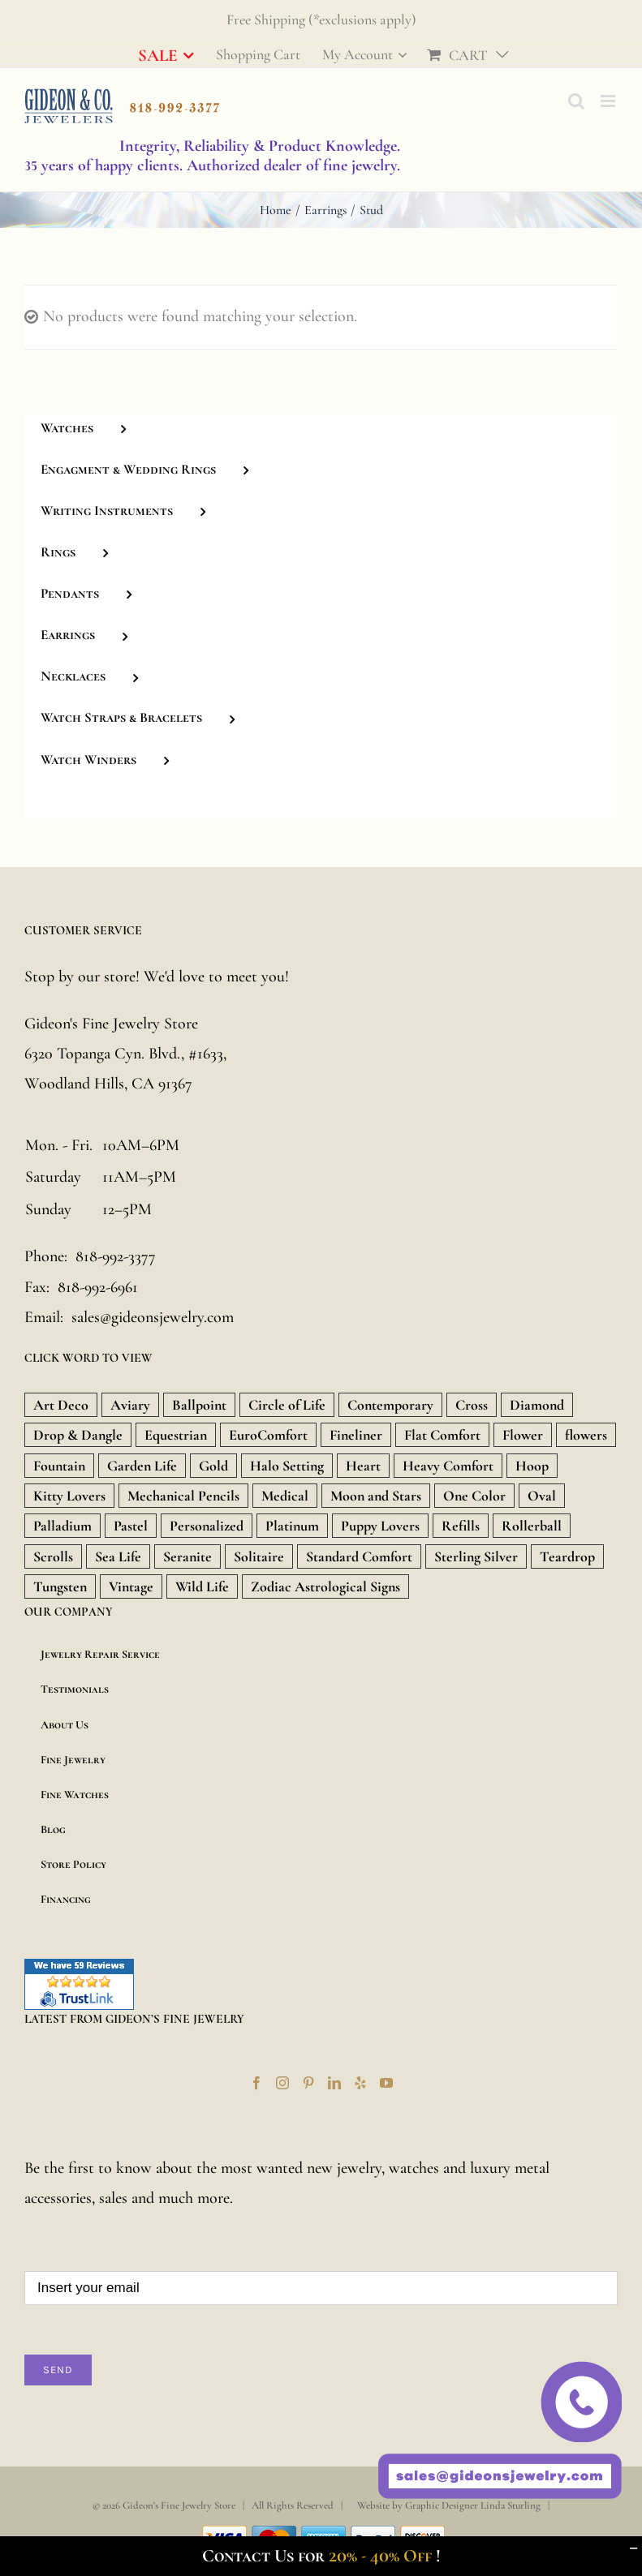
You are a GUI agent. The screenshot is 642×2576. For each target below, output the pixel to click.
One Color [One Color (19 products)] (474, 1496)
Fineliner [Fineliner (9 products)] (356, 1435)
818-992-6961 (98, 1287)
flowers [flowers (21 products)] (586, 1435)
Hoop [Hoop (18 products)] (532, 1466)
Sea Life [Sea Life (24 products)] (118, 1556)
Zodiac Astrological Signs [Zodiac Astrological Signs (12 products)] (325, 1586)
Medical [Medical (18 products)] (284, 1496)
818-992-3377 (115, 1256)
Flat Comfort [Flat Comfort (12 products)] (442, 1435)
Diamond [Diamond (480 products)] (537, 1405)
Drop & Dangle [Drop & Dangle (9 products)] (78, 1435)
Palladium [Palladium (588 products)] (62, 1526)
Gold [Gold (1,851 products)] (213, 1466)
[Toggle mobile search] (576, 100)
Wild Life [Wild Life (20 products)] (202, 1586)
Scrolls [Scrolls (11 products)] (53, 1556)
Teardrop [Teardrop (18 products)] (567, 1556)
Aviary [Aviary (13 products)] (130, 1405)
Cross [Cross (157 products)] (471, 1405)
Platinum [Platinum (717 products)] (292, 1526)
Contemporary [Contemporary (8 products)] (390, 1405)
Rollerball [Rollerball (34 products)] (532, 1526)
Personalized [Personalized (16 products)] (206, 1526)
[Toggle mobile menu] (609, 100)
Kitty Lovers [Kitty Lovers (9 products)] (69, 1496)
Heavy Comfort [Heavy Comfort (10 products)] (448, 1466)
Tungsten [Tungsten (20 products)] (60, 1586)
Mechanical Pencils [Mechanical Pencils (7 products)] (183, 1496)
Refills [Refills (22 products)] (461, 1526)
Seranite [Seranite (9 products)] (187, 1556)
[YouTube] (386, 2082)
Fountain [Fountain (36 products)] (59, 1466)
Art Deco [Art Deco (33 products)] (60, 1405)
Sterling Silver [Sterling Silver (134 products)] (476, 1556)
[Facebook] (256, 2082)
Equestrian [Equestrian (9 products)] (175, 1435)
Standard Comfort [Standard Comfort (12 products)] (359, 1556)
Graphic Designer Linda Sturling (473, 2505)
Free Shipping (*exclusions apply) (321, 19)
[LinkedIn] (334, 2082)
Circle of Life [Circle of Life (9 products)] (286, 1405)
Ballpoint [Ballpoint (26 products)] (199, 1405)
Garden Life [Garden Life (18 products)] (142, 1466)
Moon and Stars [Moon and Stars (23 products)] (375, 1496)
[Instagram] (282, 2082)
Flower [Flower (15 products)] (522, 1435)
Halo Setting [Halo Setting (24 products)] (287, 1466)
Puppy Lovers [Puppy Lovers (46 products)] (380, 1526)
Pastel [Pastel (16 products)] (131, 1526)
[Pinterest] (308, 2082)
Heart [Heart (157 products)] (363, 1466)
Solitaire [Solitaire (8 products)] (259, 1556)
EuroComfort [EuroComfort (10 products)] (268, 1435)
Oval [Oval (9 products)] (542, 1496)
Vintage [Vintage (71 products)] (131, 1586)
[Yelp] (360, 2082)
